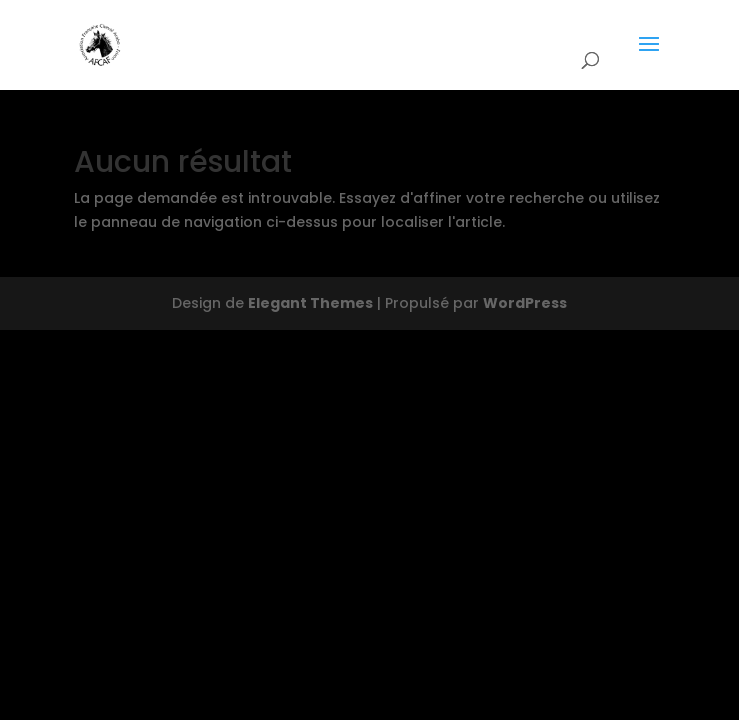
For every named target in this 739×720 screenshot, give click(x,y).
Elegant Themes (310, 303)
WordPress (525, 303)
